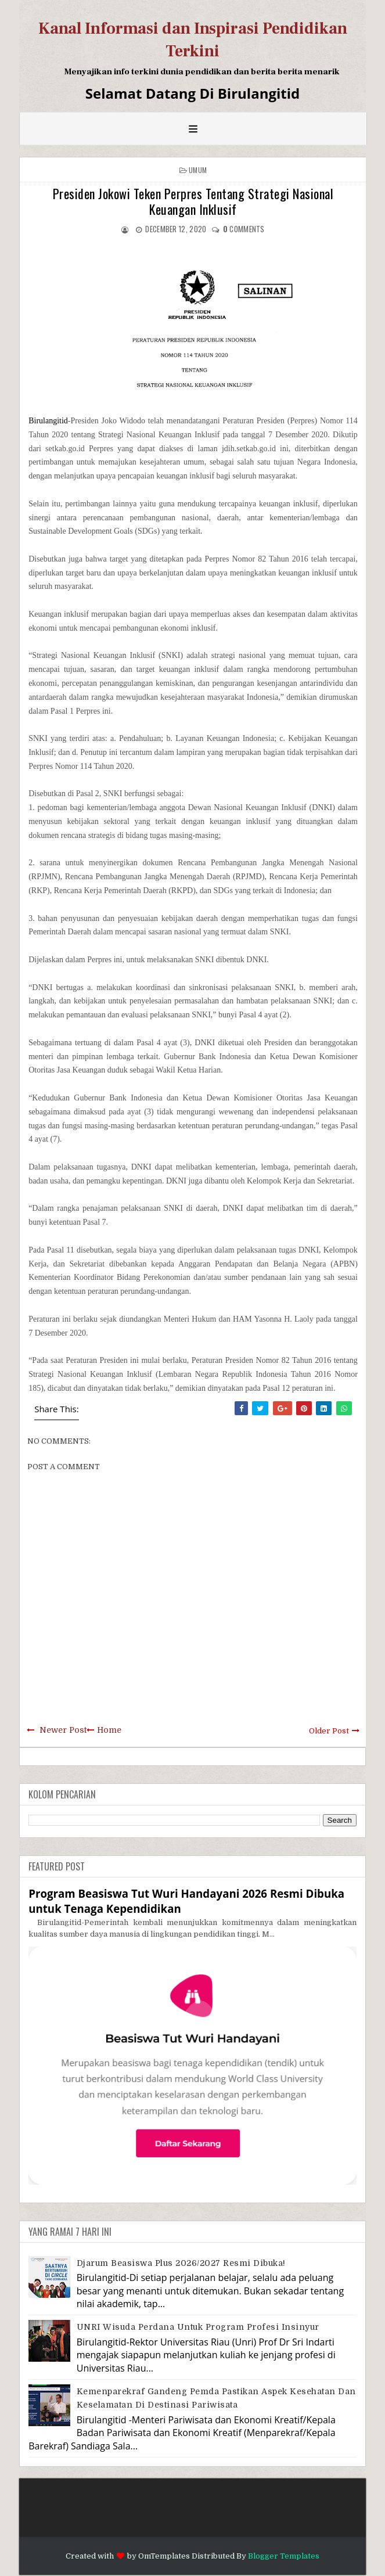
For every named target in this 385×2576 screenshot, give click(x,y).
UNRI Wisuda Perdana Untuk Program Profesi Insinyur (198, 2327)
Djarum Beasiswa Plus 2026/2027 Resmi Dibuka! (181, 2263)
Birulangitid (48, 420)
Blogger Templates (283, 2556)
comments (244, 229)
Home (109, 1730)
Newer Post (63, 1730)
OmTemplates (164, 2556)
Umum (198, 170)
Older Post (329, 1730)
